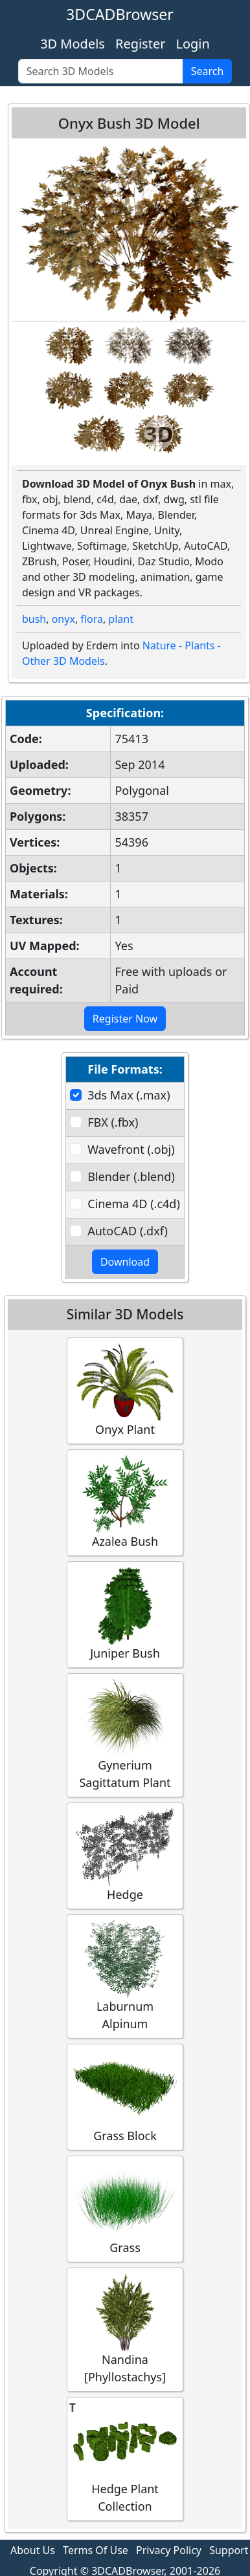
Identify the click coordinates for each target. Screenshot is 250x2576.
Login (192, 43)
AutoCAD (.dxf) (127, 1231)
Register (140, 43)
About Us (32, 2550)
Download (125, 1262)
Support (228, 2550)
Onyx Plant (125, 1390)
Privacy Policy (168, 2550)
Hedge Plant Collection (125, 2458)
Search (207, 71)
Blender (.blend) (131, 1176)
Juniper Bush (125, 1614)
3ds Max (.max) (128, 1095)
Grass (125, 2208)
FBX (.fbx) (112, 1122)
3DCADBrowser (120, 14)
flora (91, 619)
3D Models (72, 43)
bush (34, 619)
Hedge (125, 1855)
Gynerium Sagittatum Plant (125, 1734)
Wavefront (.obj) (130, 1149)
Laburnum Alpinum (125, 1975)
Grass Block (125, 2096)
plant (120, 619)
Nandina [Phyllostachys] (125, 2329)
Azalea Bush (125, 1502)
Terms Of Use (95, 2550)
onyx (63, 619)
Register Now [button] (125, 1019)
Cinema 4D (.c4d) (133, 1203)
